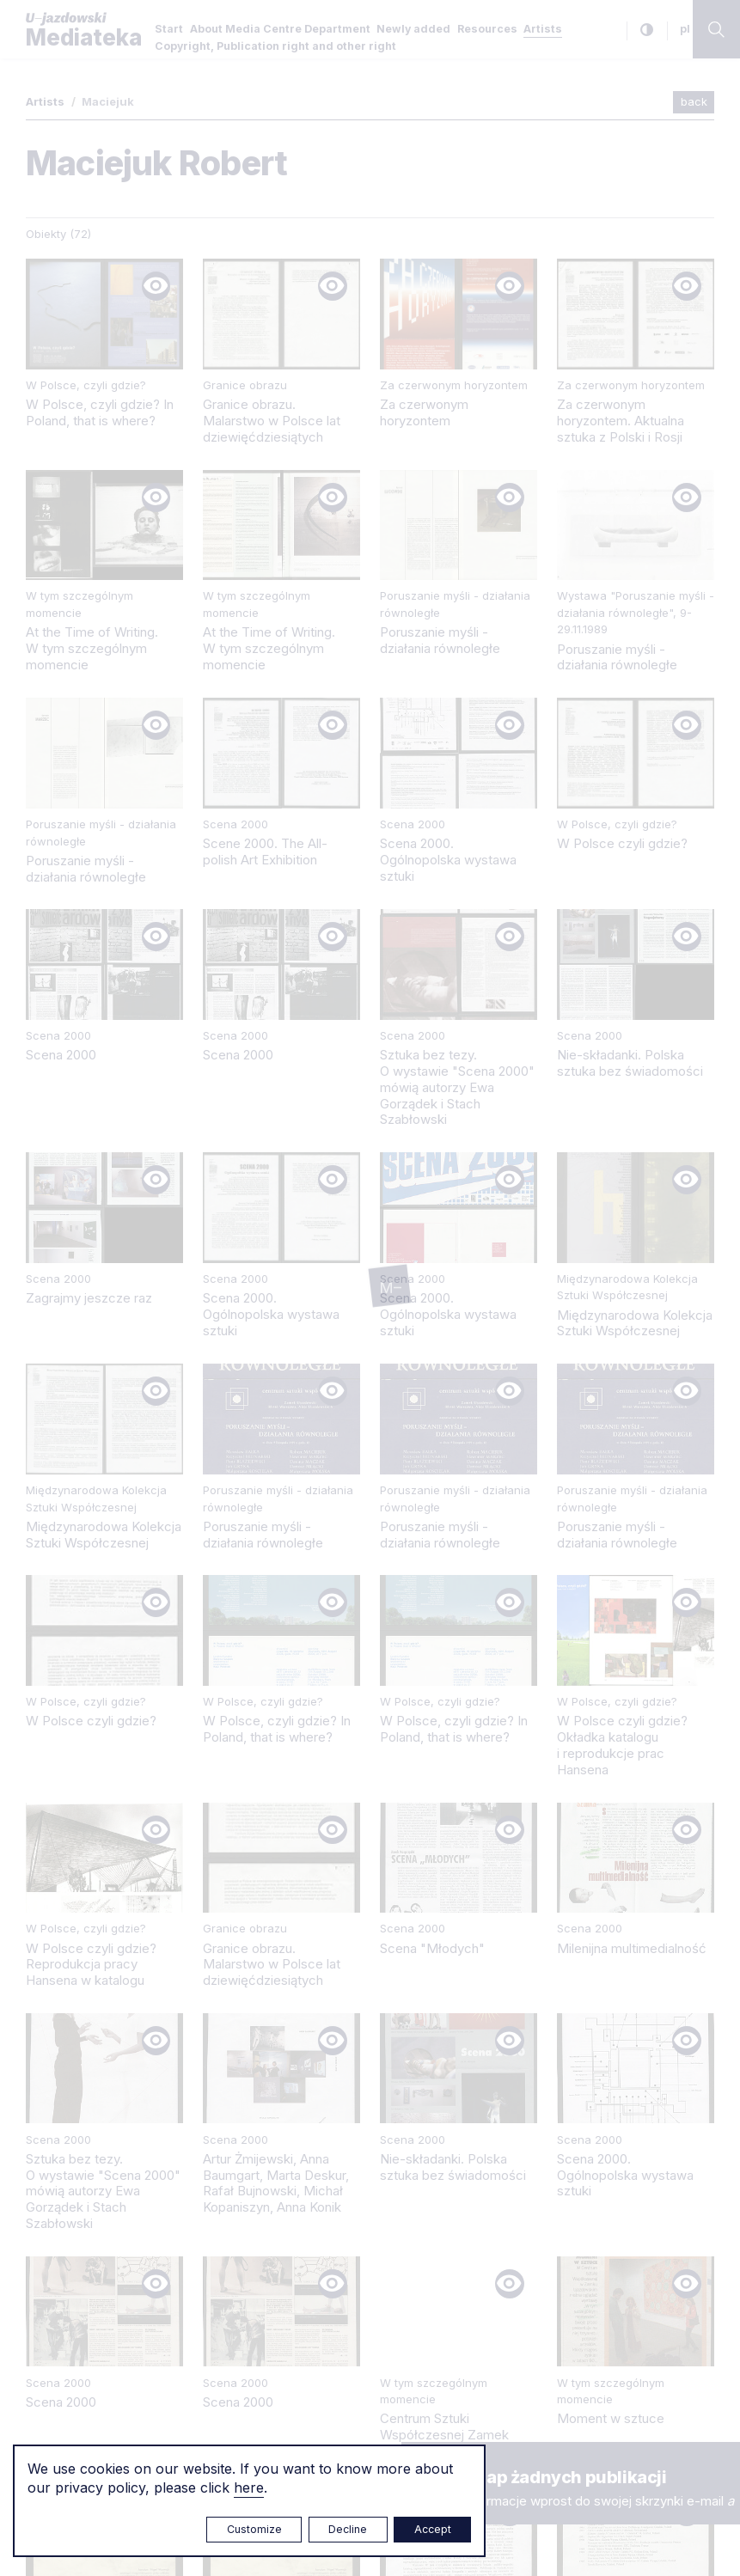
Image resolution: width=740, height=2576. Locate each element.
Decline (347, 2529)
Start (169, 28)
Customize (254, 2529)
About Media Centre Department (280, 28)
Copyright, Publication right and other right (275, 46)
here (249, 2487)
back (694, 101)
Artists (542, 28)
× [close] (418, 2458)
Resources (487, 28)
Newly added (413, 28)
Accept (432, 2529)
